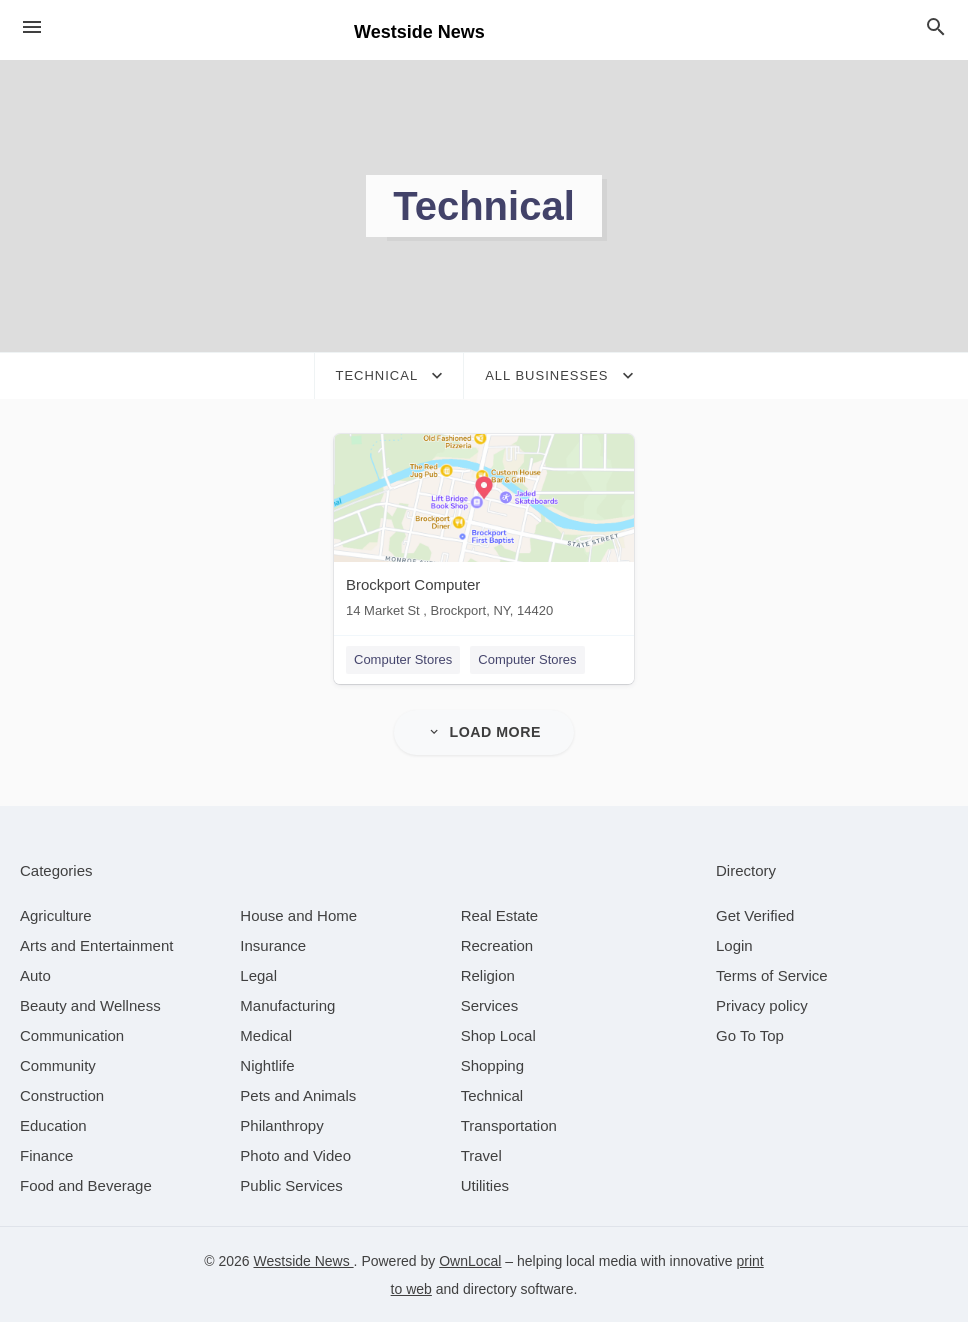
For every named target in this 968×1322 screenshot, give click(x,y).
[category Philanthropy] (281, 1124)
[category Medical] (266, 1034)
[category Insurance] (273, 944)
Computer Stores (403, 659)
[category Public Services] (291, 1184)
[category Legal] (258, 974)
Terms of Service (772, 974)
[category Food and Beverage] (86, 1184)
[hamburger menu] (32, 27)
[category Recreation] (497, 944)
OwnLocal (470, 1260)
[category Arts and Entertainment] (96, 944)
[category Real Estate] (500, 914)
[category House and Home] (298, 914)
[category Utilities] (485, 1184)
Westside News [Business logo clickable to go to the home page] (419, 32)
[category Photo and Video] (295, 1154)
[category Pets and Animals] (298, 1094)
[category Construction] (62, 1094)
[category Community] (58, 1064)
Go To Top (750, 1034)
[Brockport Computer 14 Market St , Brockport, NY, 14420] (484, 530)
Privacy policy (762, 1004)
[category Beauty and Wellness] (90, 1004)
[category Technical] (492, 1094)
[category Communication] (72, 1034)
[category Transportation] (509, 1124)
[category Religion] (488, 974)
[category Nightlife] (267, 1064)
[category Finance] (46, 1154)
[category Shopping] (492, 1064)
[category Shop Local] (498, 1034)
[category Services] (490, 1004)
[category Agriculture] (56, 914)
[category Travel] (481, 1154)
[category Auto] (35, 974)
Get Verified (755, 914)
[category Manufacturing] (287, 1004)
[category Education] (53, 1124)
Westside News (304, 1260)
